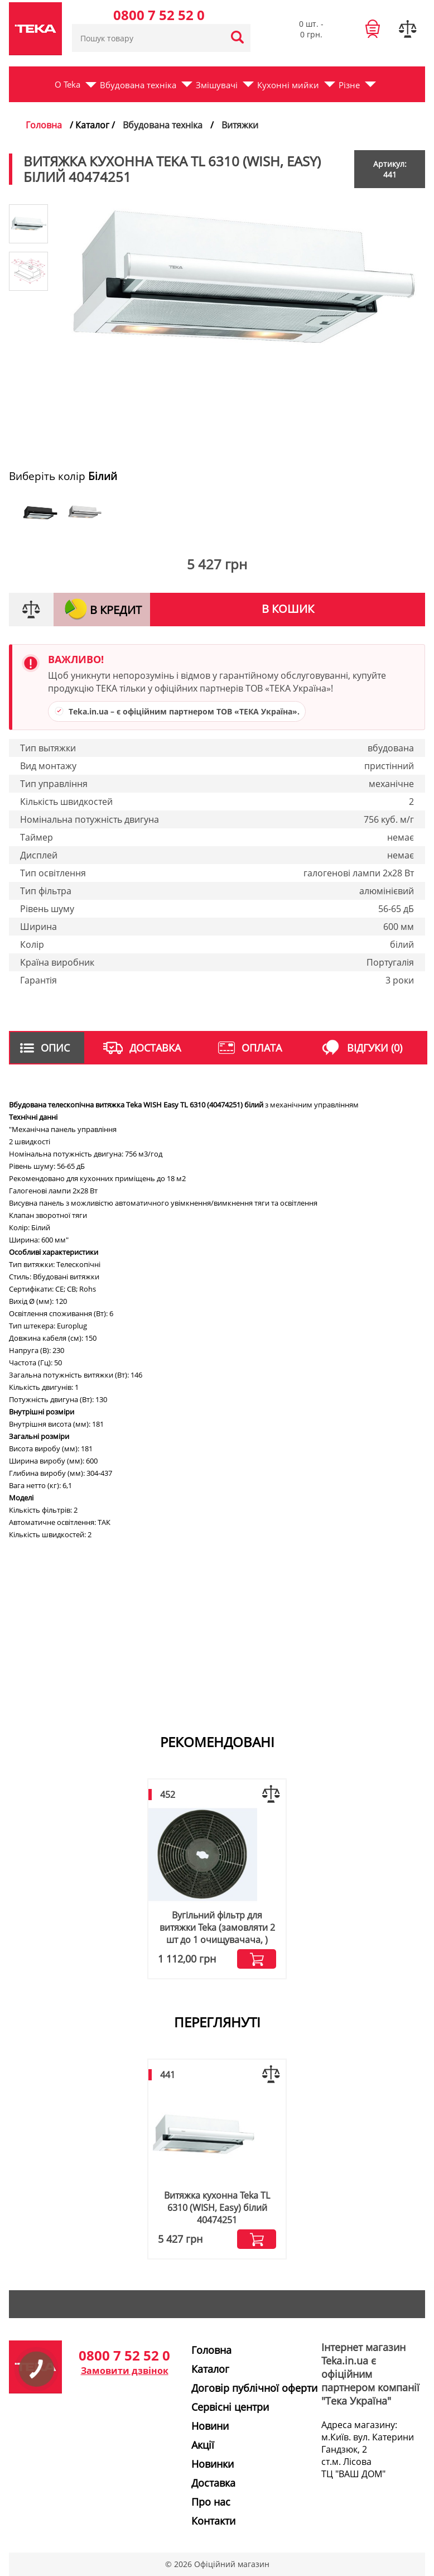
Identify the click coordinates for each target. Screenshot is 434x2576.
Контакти (213, 2520)
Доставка (213, 2482)
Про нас (210, 2501)
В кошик (288, 608)
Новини (210, 2426)
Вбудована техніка (138, 84)
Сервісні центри (230, 2407)
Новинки (212, 2464)
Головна (44, 125)
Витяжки (239, 125)
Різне (349, 84)
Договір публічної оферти (254, 2388)
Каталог (210, 2369)
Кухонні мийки (288, 84)
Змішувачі (217, 84)
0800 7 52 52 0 (159, 15)
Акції (202, 2445)
